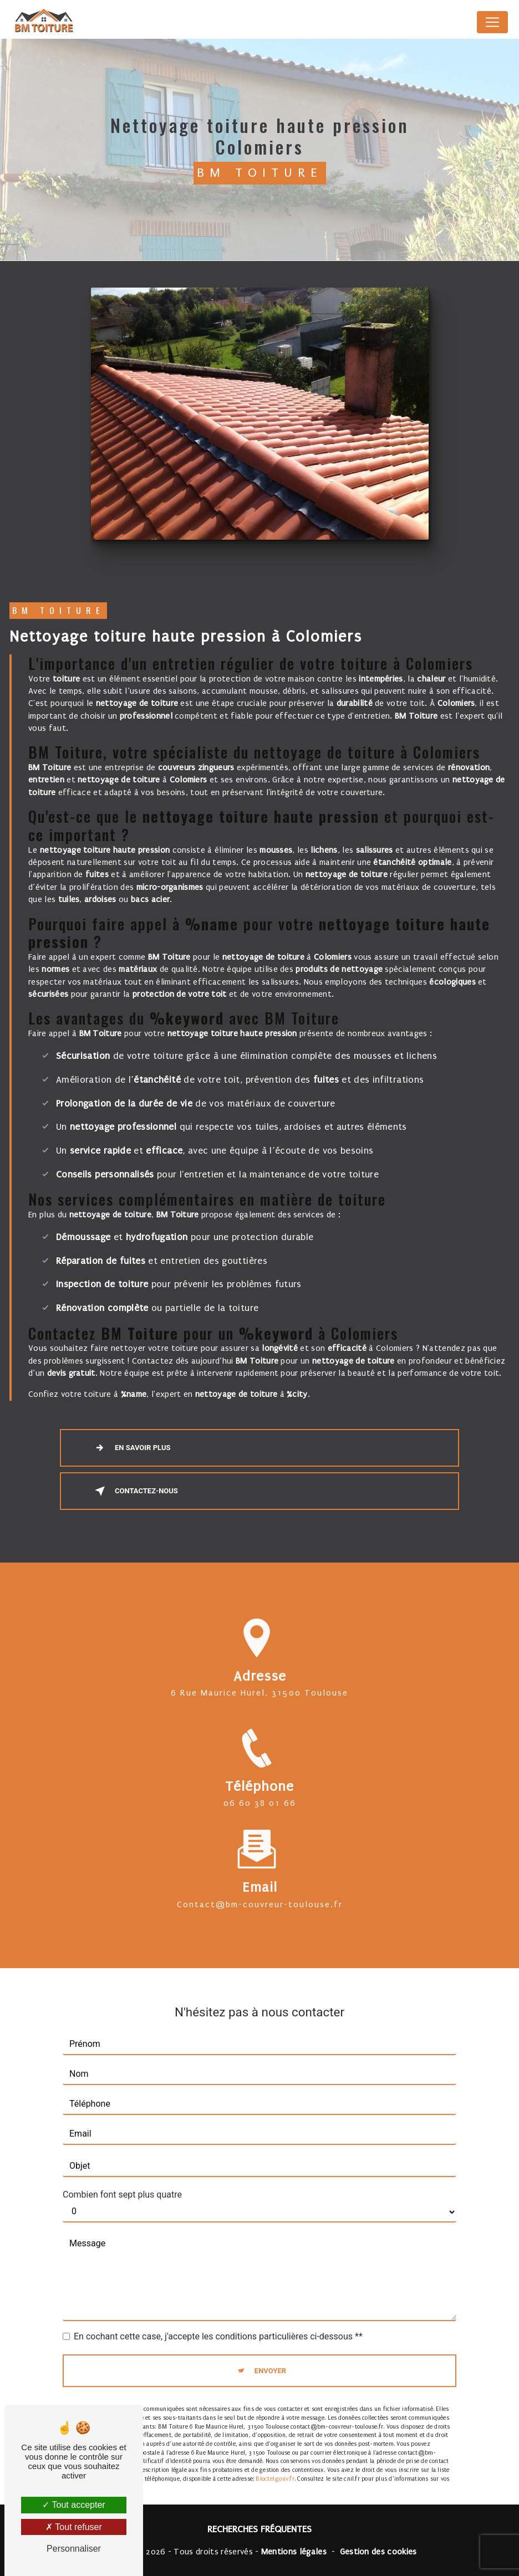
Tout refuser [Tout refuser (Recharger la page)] (73, 2527)
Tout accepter (73, 2505)
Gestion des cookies (378, 2552)
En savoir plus (130, 1447)
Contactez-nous (134, 1491)
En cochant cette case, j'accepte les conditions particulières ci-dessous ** (218, 2322)
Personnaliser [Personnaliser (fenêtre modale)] (74, 2548)
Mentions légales (294, 2552)
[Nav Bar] (492, 22)
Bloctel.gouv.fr (275, 2465)
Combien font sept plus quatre (122, 2180)
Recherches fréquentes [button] (259, 2529)
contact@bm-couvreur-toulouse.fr (260, 1891)
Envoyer (270, 2357)
